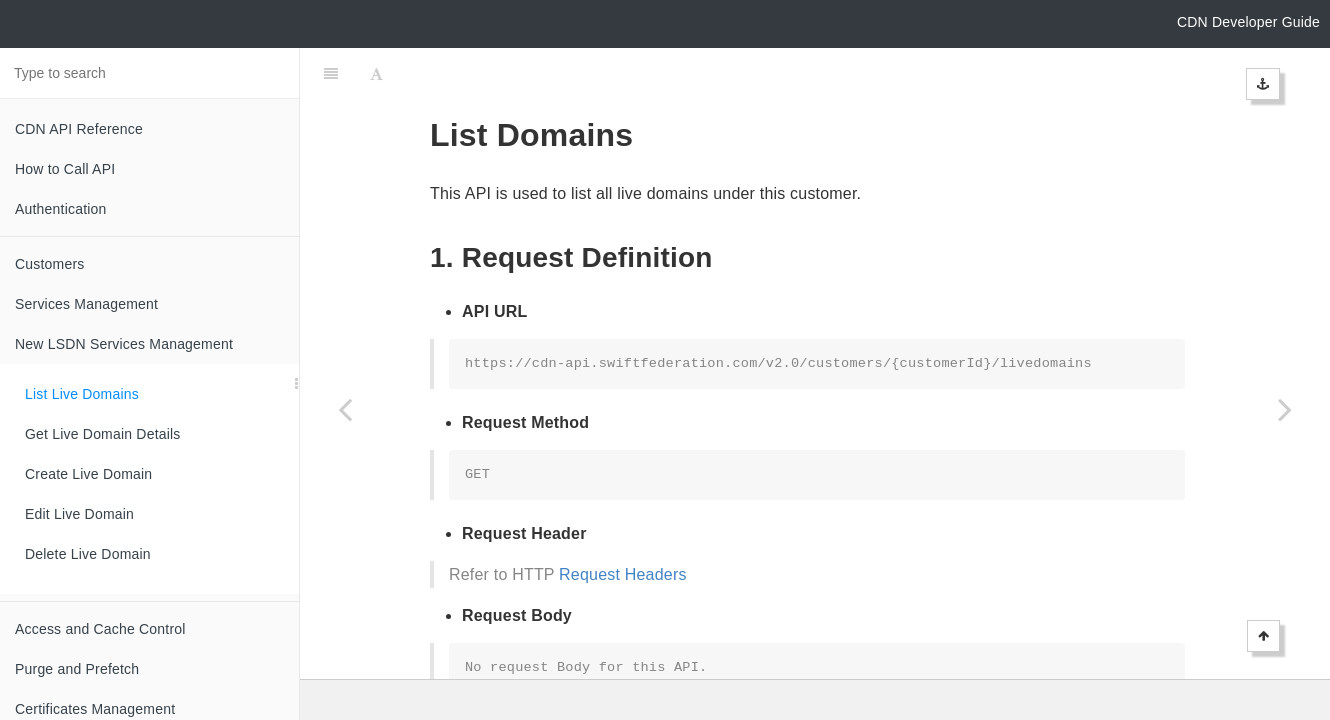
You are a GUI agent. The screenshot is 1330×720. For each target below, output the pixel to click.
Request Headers (623, 524)
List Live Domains (82, 394)
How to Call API (65, 169)
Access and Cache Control (100, 629)
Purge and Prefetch (77, 669)
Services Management (86, 304)
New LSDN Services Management (124, 344)
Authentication (61, 209)
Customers (49, 264)
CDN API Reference (79, 129)
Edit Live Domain (79, 514)
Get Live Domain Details (103, 434)
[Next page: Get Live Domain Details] (1285, 409)
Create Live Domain (88, 474)
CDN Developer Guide (1248, 22)
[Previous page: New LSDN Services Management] (345, 409)
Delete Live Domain (88, 554)
